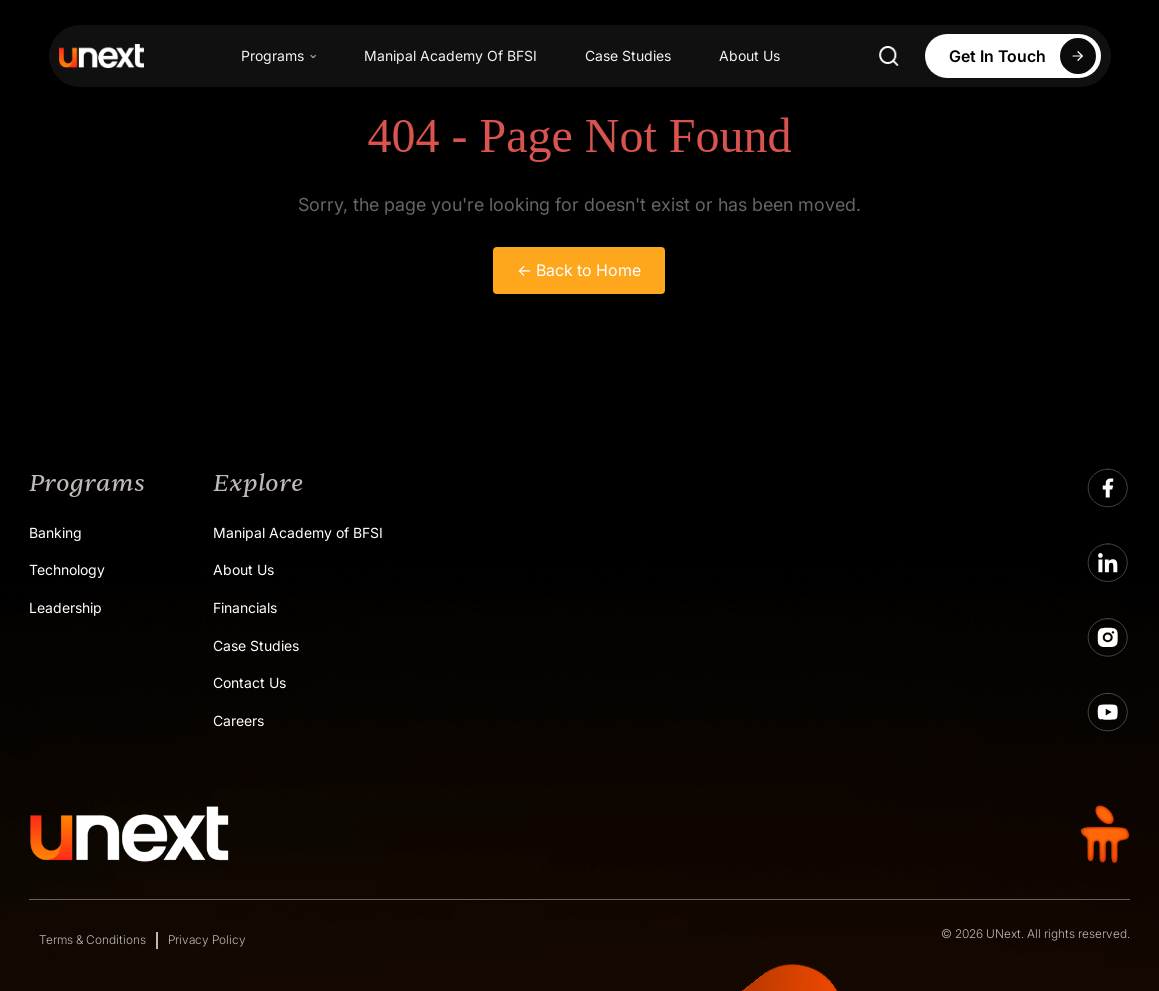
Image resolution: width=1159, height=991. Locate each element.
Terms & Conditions (92, 939)
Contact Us (249, 682)
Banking (55, 532)
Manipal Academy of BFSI (298, 532)
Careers (238, 720)
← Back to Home (579, 270)
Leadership (65, 607)
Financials (245, 607)
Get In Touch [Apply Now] (1025, 56)
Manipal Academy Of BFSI (450, 55)
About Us (749, 55)
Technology (67, 569)
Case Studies (628, 55)
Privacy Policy (207, 939)
